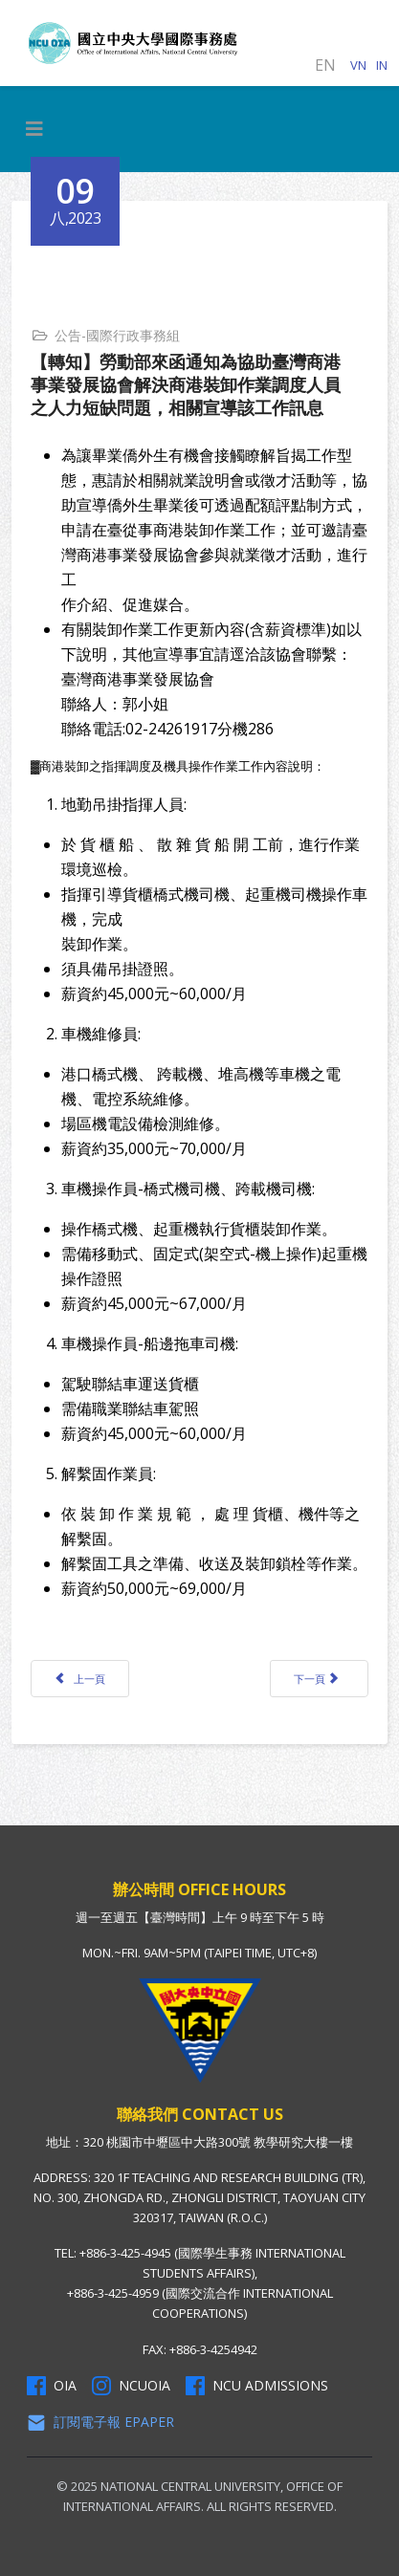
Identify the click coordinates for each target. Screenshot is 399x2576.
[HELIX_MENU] (34, 129)
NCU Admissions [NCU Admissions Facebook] (257, 2385)
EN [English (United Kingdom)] (325, 65)
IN (382, 65)
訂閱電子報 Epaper (100, 2422)
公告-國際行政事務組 (117, 335)
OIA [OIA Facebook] (52, 2385)
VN (358, 65)
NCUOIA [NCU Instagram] (131, 2385)
